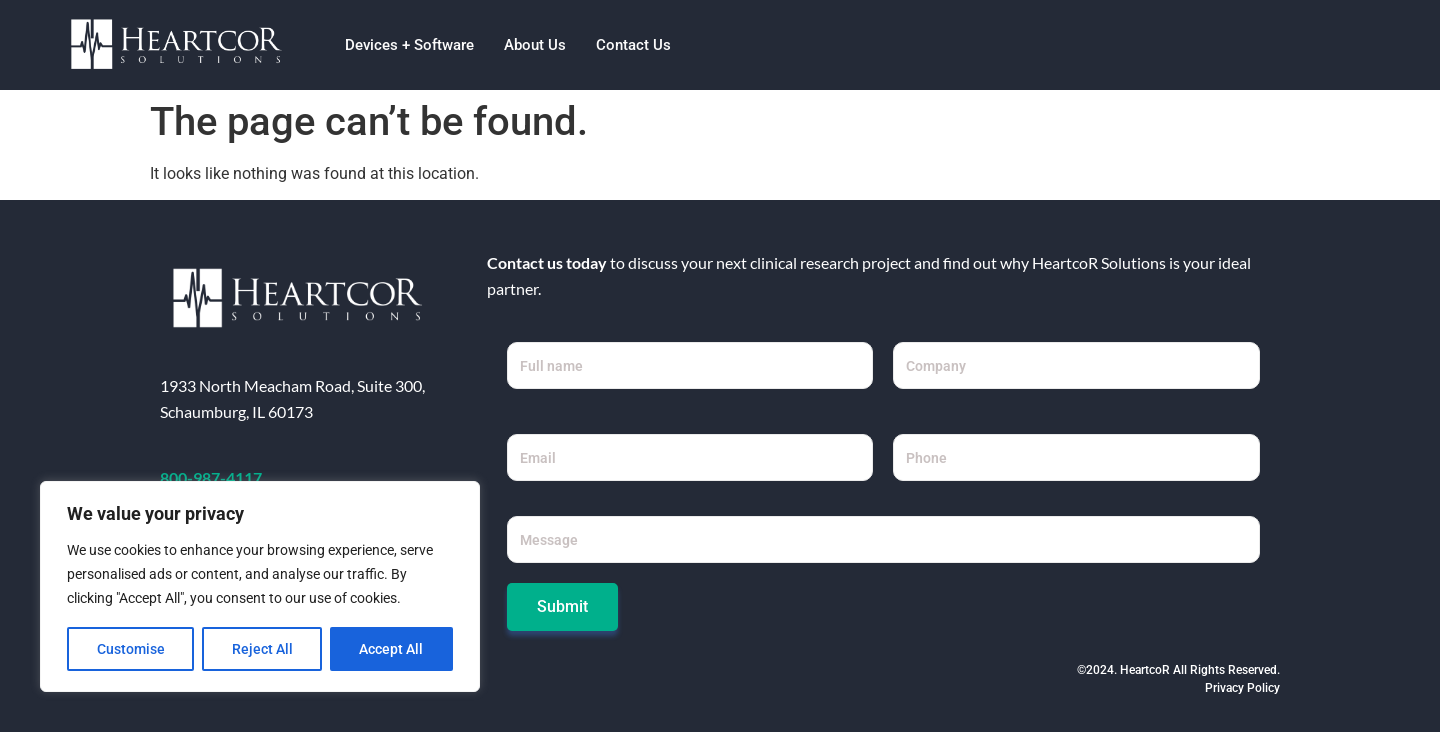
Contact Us (633, 45)
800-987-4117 (211, 477)
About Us (535, 45)
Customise (131, 649)
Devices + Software (409, 45)
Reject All (262, 649)
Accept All (392, 649)
